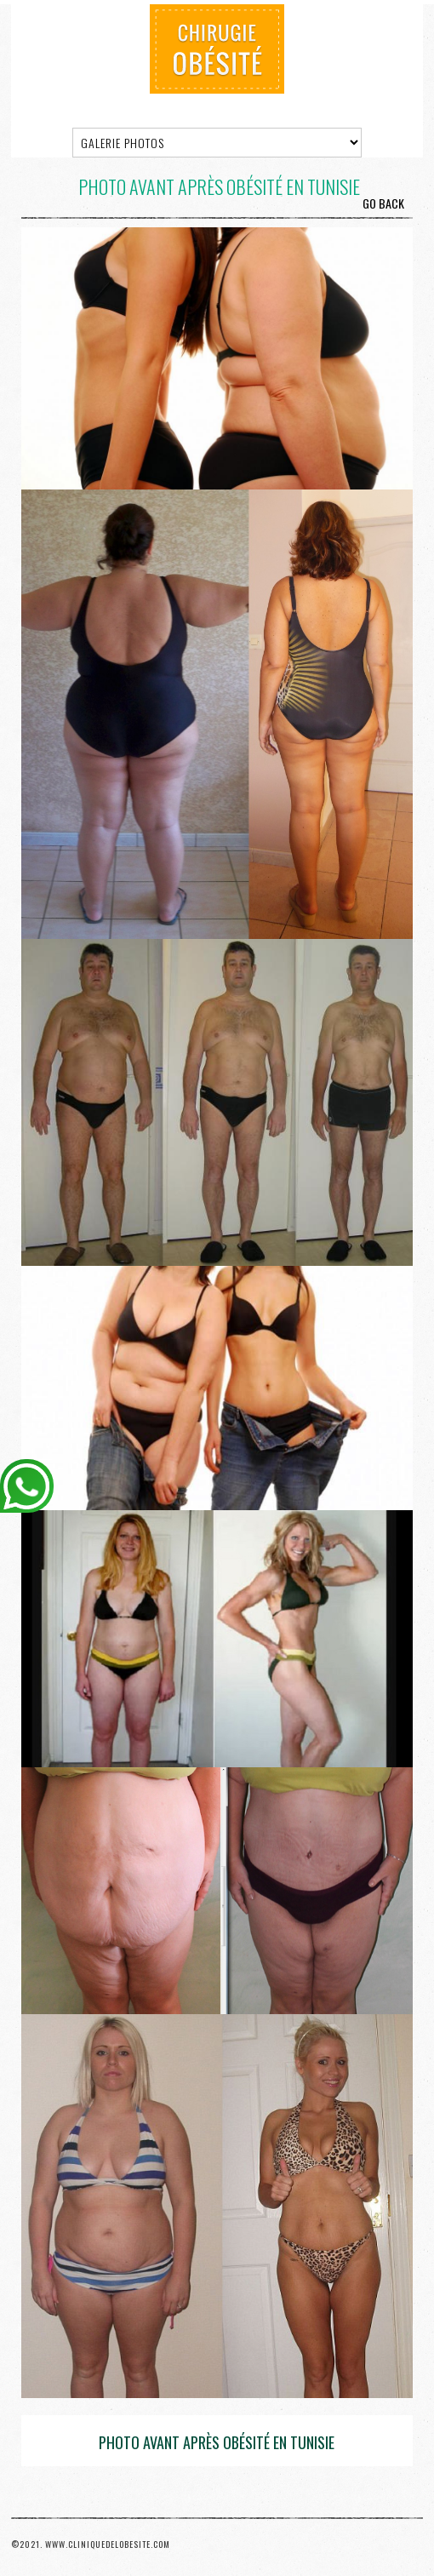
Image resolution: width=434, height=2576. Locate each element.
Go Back (383, 203)
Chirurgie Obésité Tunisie (217, 49)
